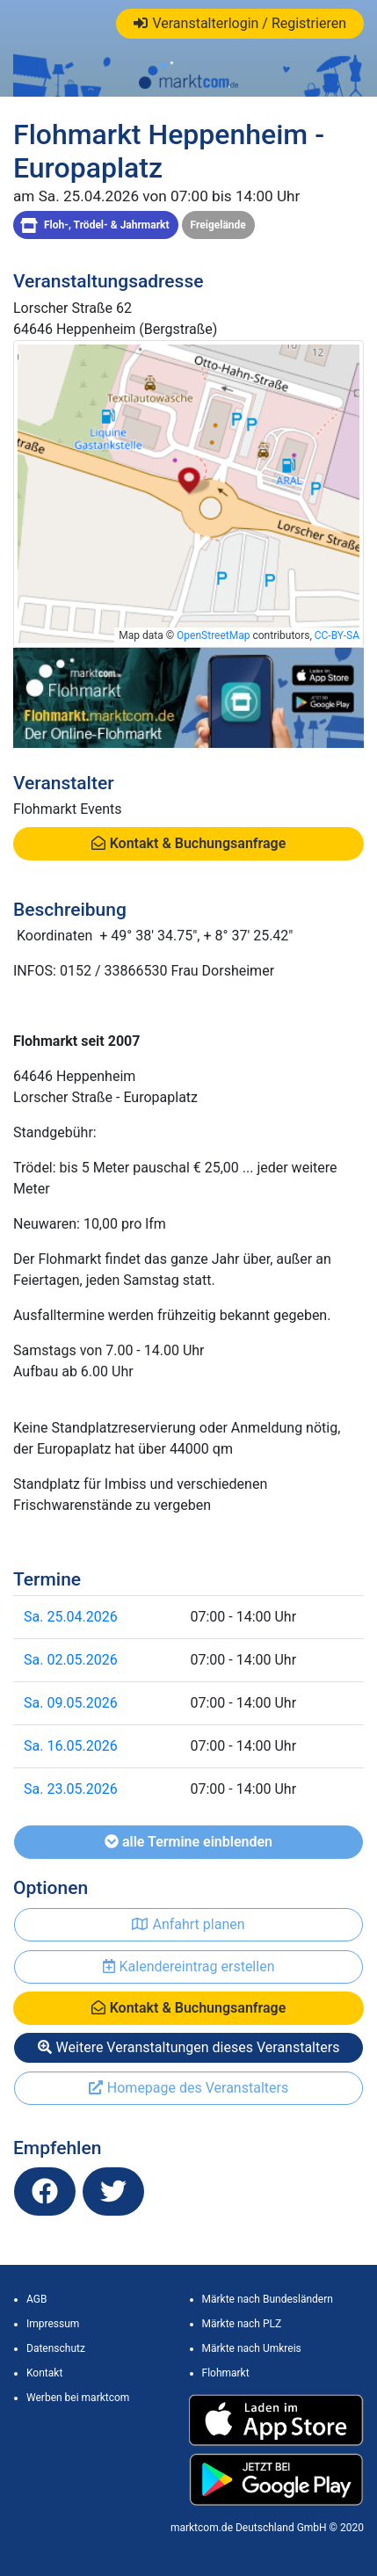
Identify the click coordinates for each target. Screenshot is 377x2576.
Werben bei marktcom (77, 2397)
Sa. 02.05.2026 (71, 1659)
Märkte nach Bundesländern (267, 2299)
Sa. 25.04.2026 (71, 1616)
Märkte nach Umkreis (251, 2348)
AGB (36, 2299)
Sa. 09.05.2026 (71, 1702)
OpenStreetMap (213, 635)
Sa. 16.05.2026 (71, 1746)
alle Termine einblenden (188, 1841)
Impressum (52, 2324)
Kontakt (44, 2373)
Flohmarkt (226, 2373)
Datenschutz (55, 2348)
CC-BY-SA (337, 635)
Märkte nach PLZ (242, 2324)
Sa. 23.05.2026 (71, 1789)
